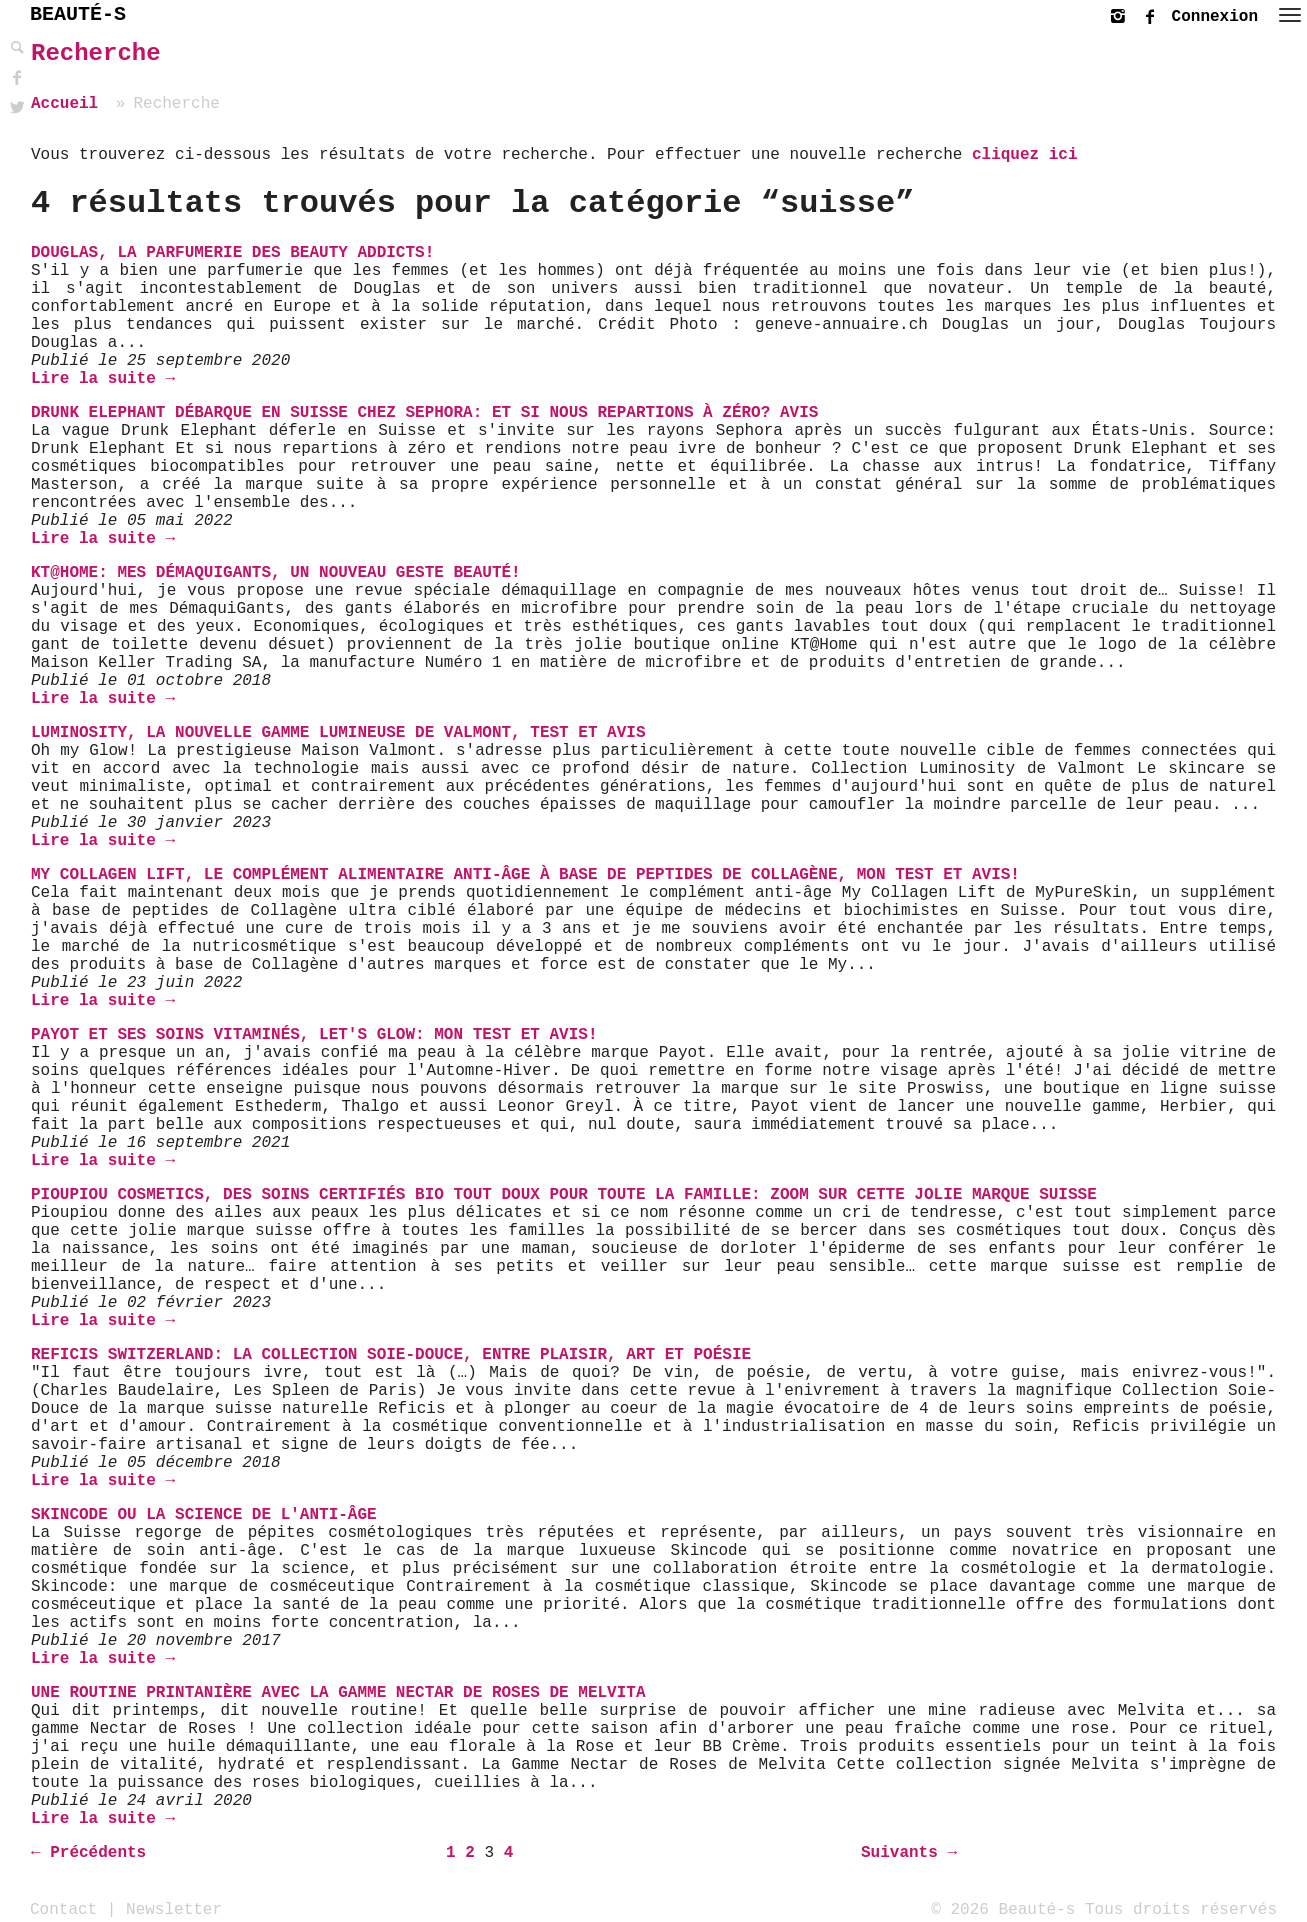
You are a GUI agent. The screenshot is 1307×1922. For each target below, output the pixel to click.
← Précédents (88, 1853)
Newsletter (174, 1909)
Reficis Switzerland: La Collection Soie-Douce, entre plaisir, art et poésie (391, 1355)
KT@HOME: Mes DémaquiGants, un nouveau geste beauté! (276, 573)
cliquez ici (1025, 155)
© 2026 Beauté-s (1003, 1909)
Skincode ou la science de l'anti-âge (204, 1515)
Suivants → (909, 1853)
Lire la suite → (103, 379)
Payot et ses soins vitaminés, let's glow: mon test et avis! (314, 1035)
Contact (63, 1909)
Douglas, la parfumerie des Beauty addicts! (232, 253)
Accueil (64, 104)
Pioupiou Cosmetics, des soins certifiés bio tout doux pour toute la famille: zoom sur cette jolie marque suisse (564, 1195)
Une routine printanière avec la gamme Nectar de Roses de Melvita (338, 1693)
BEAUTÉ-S (78, 14)
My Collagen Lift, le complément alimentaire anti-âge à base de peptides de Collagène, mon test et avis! (525, 875)
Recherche (96, 53)
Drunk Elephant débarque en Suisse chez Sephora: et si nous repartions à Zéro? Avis (424, 413)
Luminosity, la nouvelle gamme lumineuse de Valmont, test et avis (338, 733)
